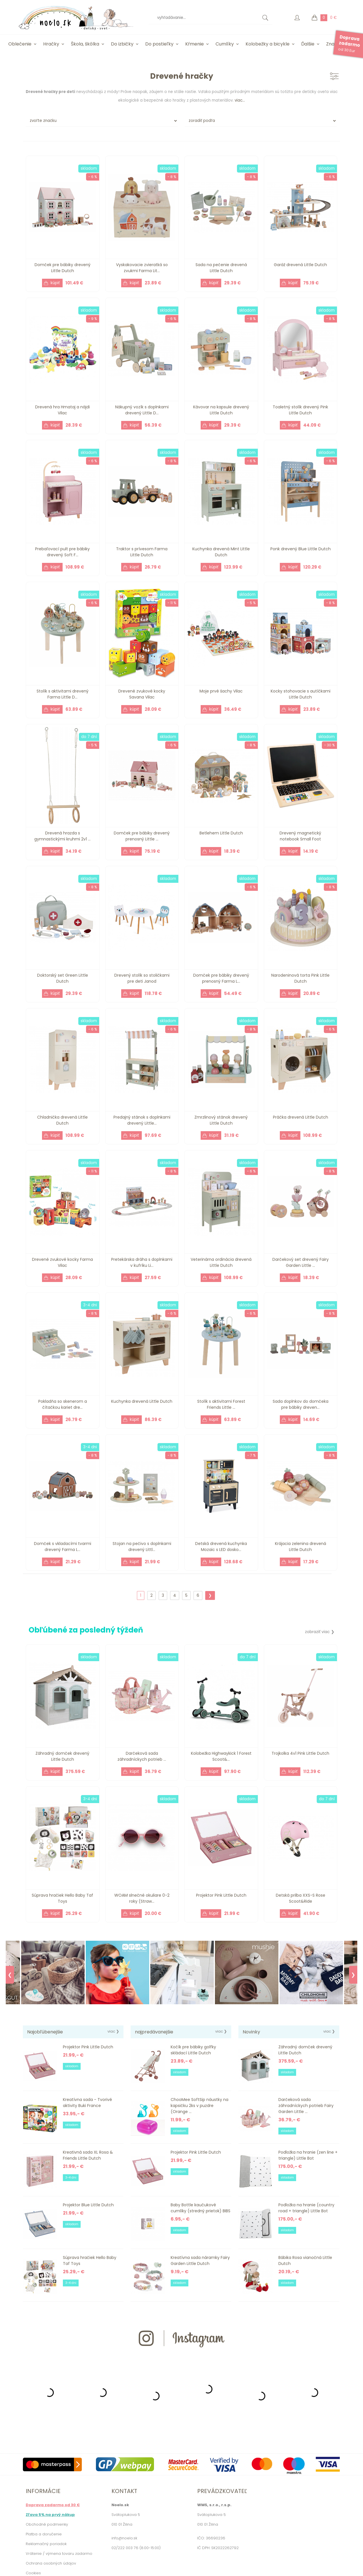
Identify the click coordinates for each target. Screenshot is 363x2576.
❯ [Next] (353, 1975)
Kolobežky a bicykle (268, 44)
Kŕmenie (194, 44)
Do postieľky (159, 44)
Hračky (51, 44)
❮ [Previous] (10, 1975)
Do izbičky (122, 44)
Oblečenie (19, 44)
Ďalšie (307, 44)
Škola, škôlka (85, 44)
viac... (240, 100)
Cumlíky (225, 44)
